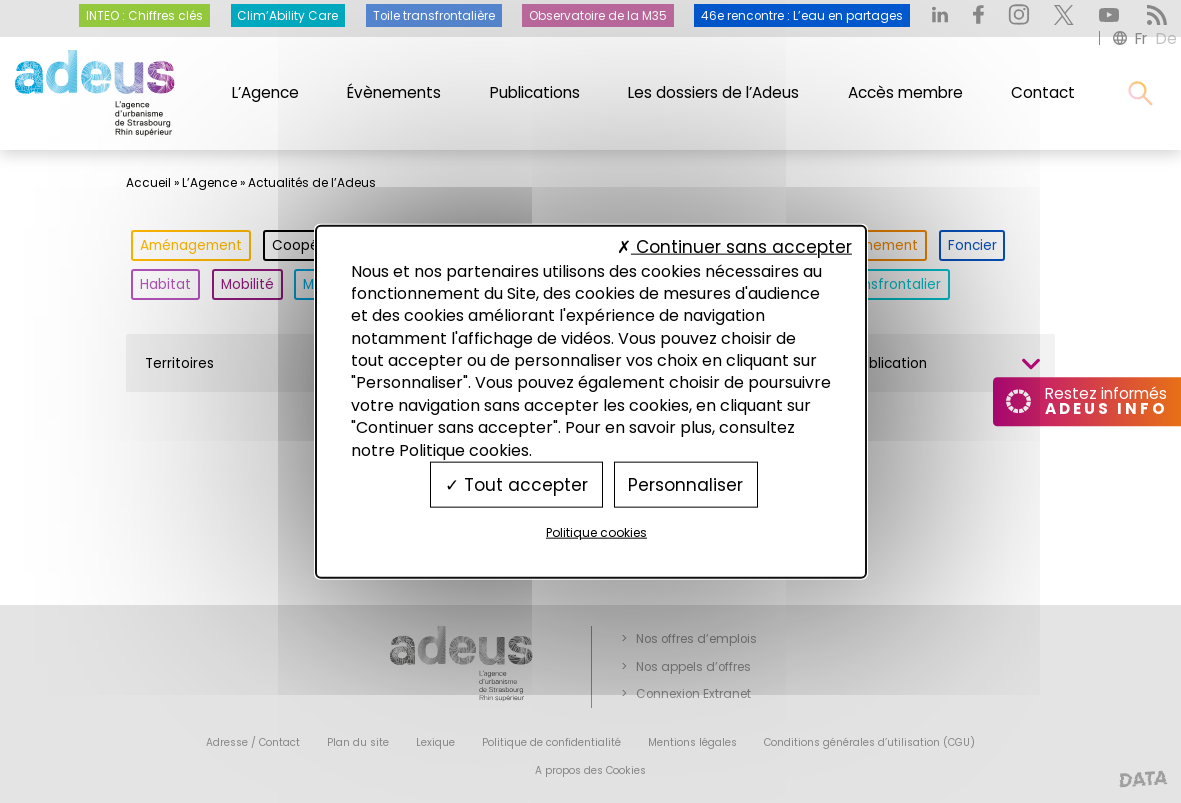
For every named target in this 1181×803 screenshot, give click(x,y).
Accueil (148, 183)
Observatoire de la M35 (598, 16)
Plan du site (358, 742)
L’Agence (265, 92)
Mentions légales (692, 742)
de (1166, 38)
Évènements (394, 92)
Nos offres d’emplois (696, 639)
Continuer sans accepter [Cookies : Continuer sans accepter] (734, 247)
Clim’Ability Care (287, 16)
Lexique (435, 742)
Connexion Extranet (693, 694)
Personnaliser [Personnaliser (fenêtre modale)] (685, 484)
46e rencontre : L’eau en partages (802, 16)
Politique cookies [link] (596, 532)
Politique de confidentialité (551, 742)
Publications (535, 92)
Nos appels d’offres (693, 667)
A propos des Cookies (590, 770)
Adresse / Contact (253, 742)
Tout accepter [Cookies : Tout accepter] (516, 484)
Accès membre (905, 92)
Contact (1043, 92)
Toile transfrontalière (434, 16)
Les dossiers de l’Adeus (713, 92)
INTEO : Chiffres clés (144, 16)
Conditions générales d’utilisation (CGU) (869, 742)
